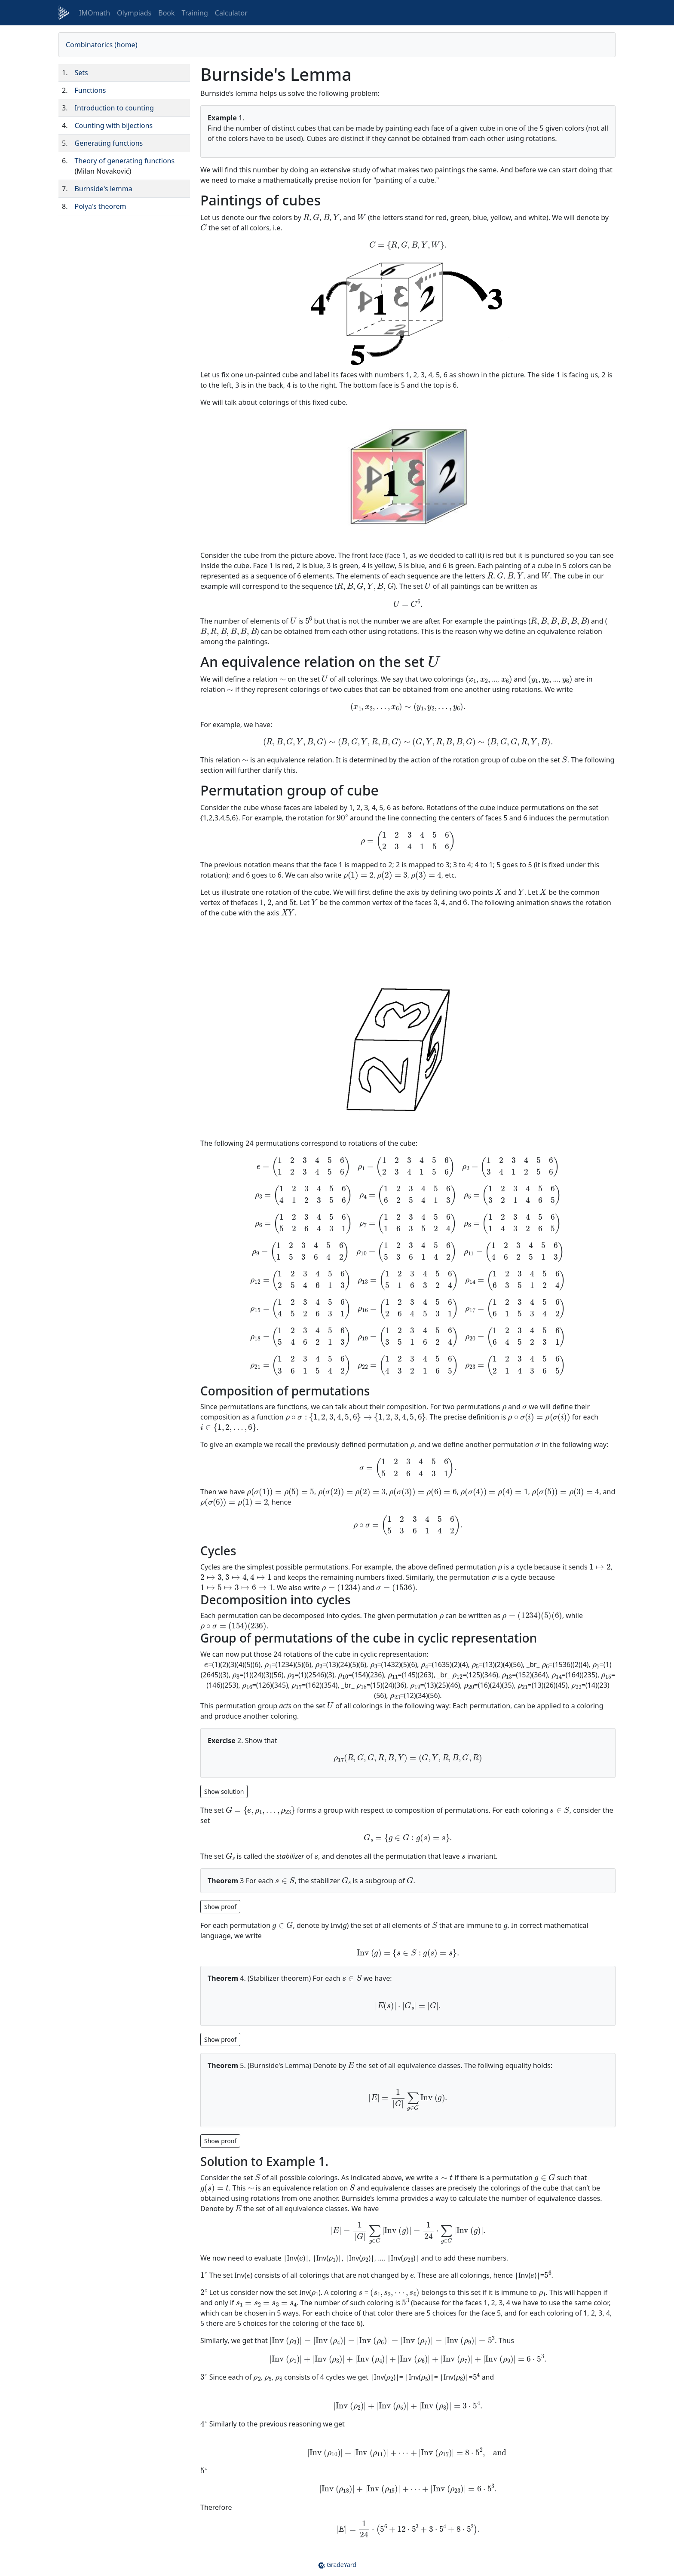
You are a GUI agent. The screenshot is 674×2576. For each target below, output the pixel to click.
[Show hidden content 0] (224, 1791)
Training (195, 13)
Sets (81, 72)
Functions (90, 90)
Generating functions (108, 143)
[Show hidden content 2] (220, 2039)
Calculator (231, 13)
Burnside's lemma (103, 188)
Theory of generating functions (124, 160)
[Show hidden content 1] (220, 1905)
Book (166, 13)
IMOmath (94, 13)
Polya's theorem (100, 206)
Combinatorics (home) (101, 44)
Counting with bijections (113, 125)
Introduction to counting (113, 108)
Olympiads (134, 13)
